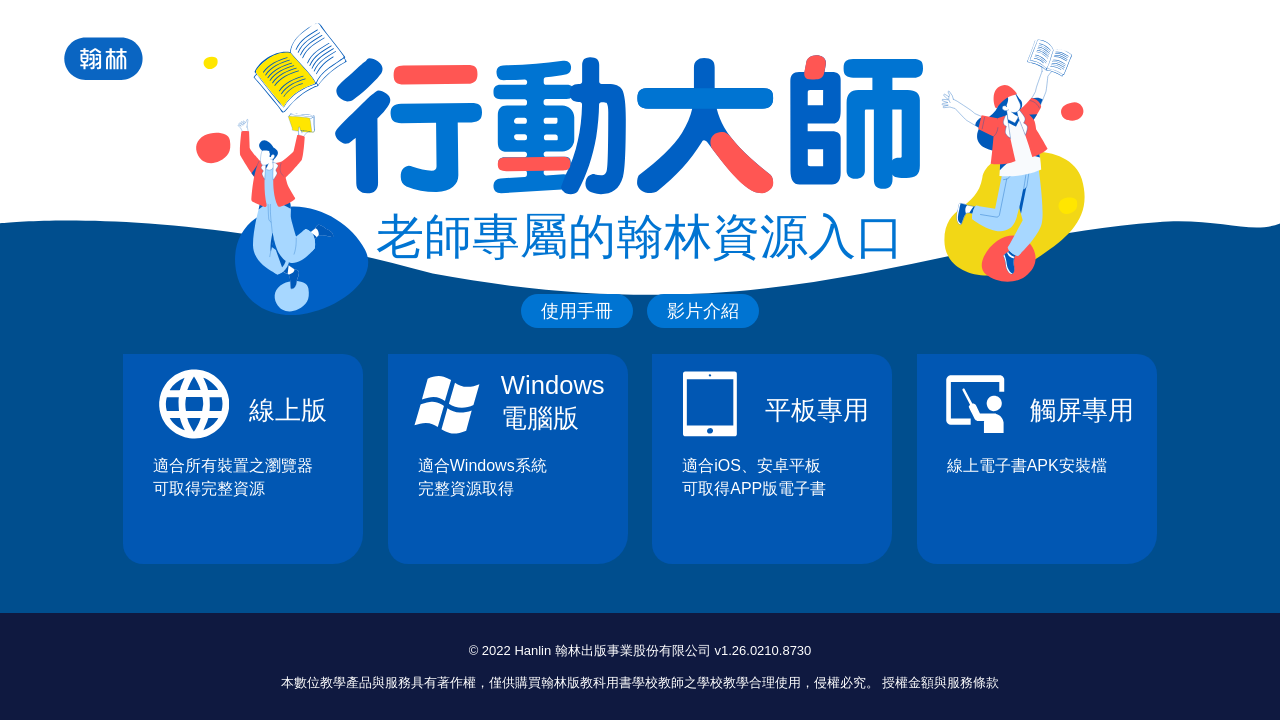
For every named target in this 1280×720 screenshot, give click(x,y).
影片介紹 (703, 311)
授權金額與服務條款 (940, 682)
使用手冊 (577, 311)
